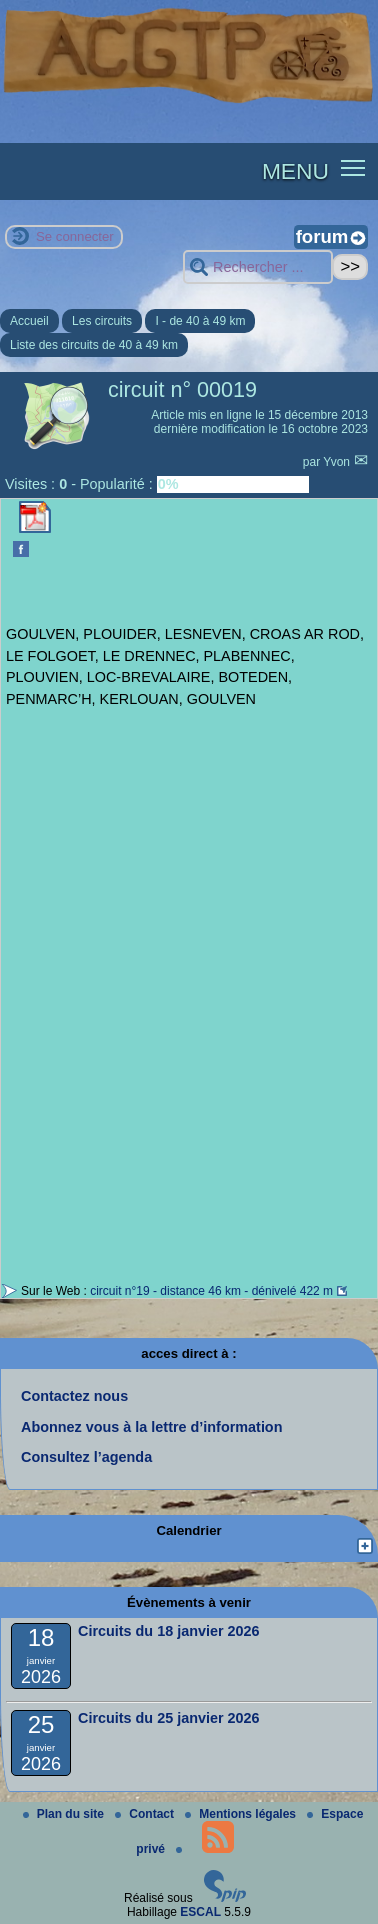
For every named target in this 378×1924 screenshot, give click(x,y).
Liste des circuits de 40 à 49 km (94, 345)
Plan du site (65, 1814)
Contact (146, 1814)
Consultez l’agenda (86, 1457)
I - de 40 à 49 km (200, 321)
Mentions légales (242, 1814)
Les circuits (102, 321)
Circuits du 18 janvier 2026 (169, 1631)
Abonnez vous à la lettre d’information (151, 1427)
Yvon (338, 462)
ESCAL (200, 1912)
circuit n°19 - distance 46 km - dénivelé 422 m (211, 1291)
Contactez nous (74, 1396)
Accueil (29, 321)
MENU (295, 171)
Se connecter (75, 236)
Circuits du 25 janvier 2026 (169, 1718)
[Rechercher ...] (258, 267)
